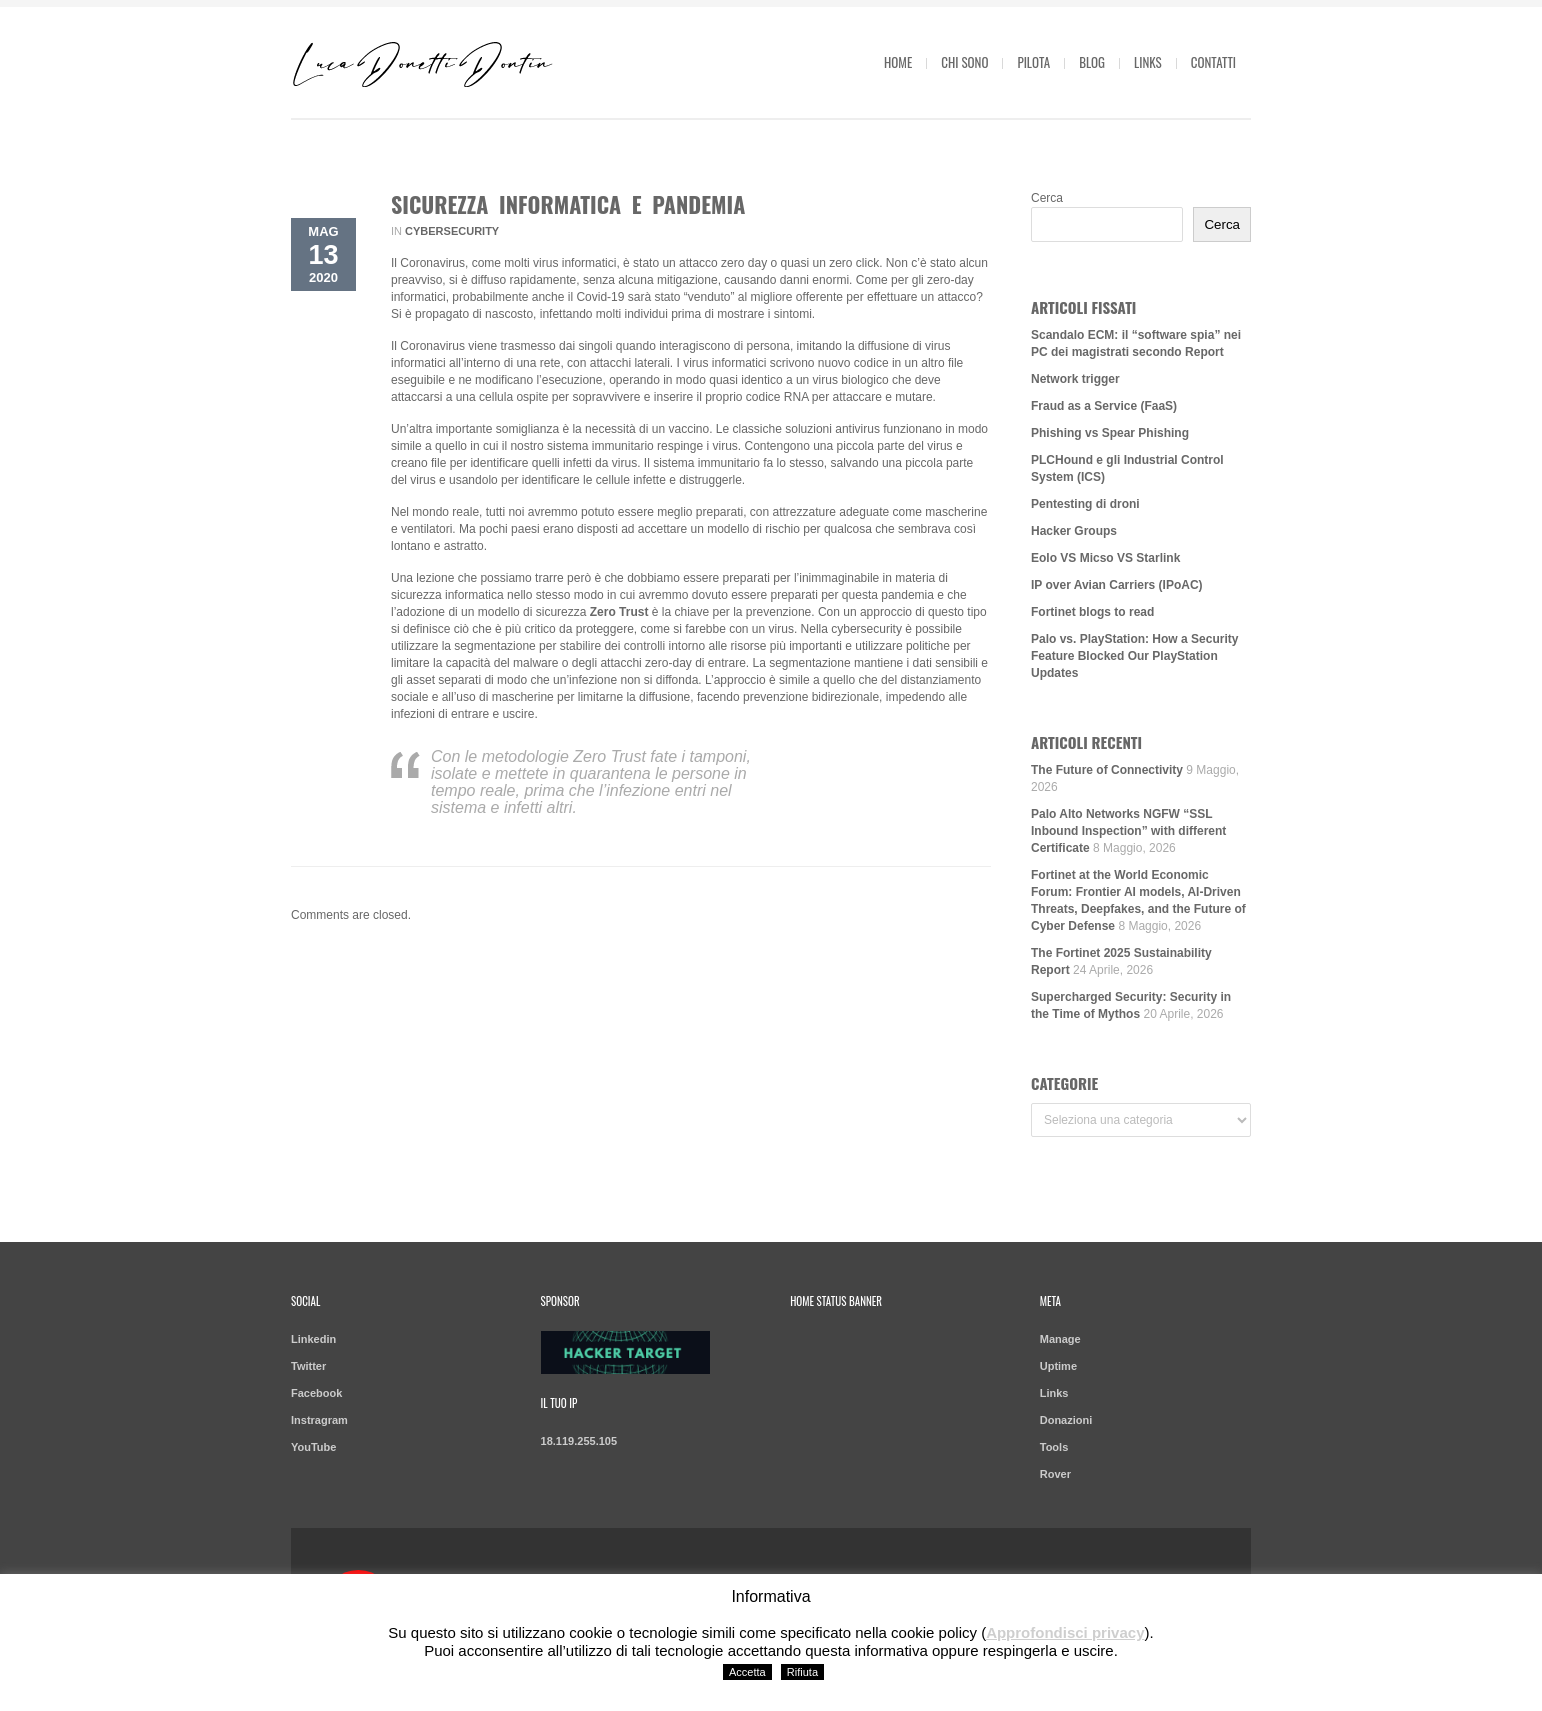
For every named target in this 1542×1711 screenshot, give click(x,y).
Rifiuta (802, 1672)
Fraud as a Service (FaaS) (1104, 406)
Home (898, 62)
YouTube (313, 1447)
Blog (1092, 62)
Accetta (747, 1672)
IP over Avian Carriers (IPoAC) (1117, 585)
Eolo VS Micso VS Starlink (1105, 558)
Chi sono (964, 62)
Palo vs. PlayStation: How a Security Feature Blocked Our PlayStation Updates (1134, 656)
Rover (1055, 1474)
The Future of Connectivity (1107, 770)
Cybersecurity (452, 231)
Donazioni (1066, 1420)
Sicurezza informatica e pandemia (568, 204)
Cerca (1047, 198)
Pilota (1033, 62)
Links (1148, 62)
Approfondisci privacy (1065, 1632)
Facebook (316, 1393)
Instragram (319, 1420)
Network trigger (1075, 379)
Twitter (308, 1366)
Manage (1060, 1339)
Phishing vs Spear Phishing (1110, 433)
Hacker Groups (1074, 531)
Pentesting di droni (1085, 504)
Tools (1054, 1447)
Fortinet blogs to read (1092, 612)
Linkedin (313, 1339)
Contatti (1213, 62)
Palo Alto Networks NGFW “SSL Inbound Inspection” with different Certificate (1128, 831)
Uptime (1058, 1366)
